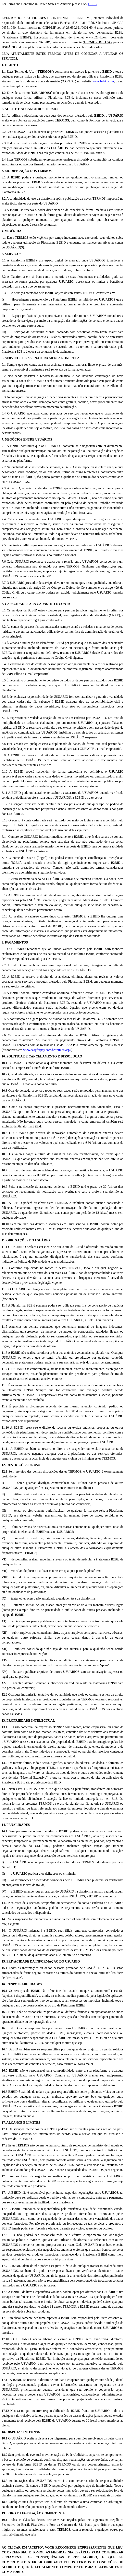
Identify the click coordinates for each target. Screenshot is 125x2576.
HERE (92, 4)
